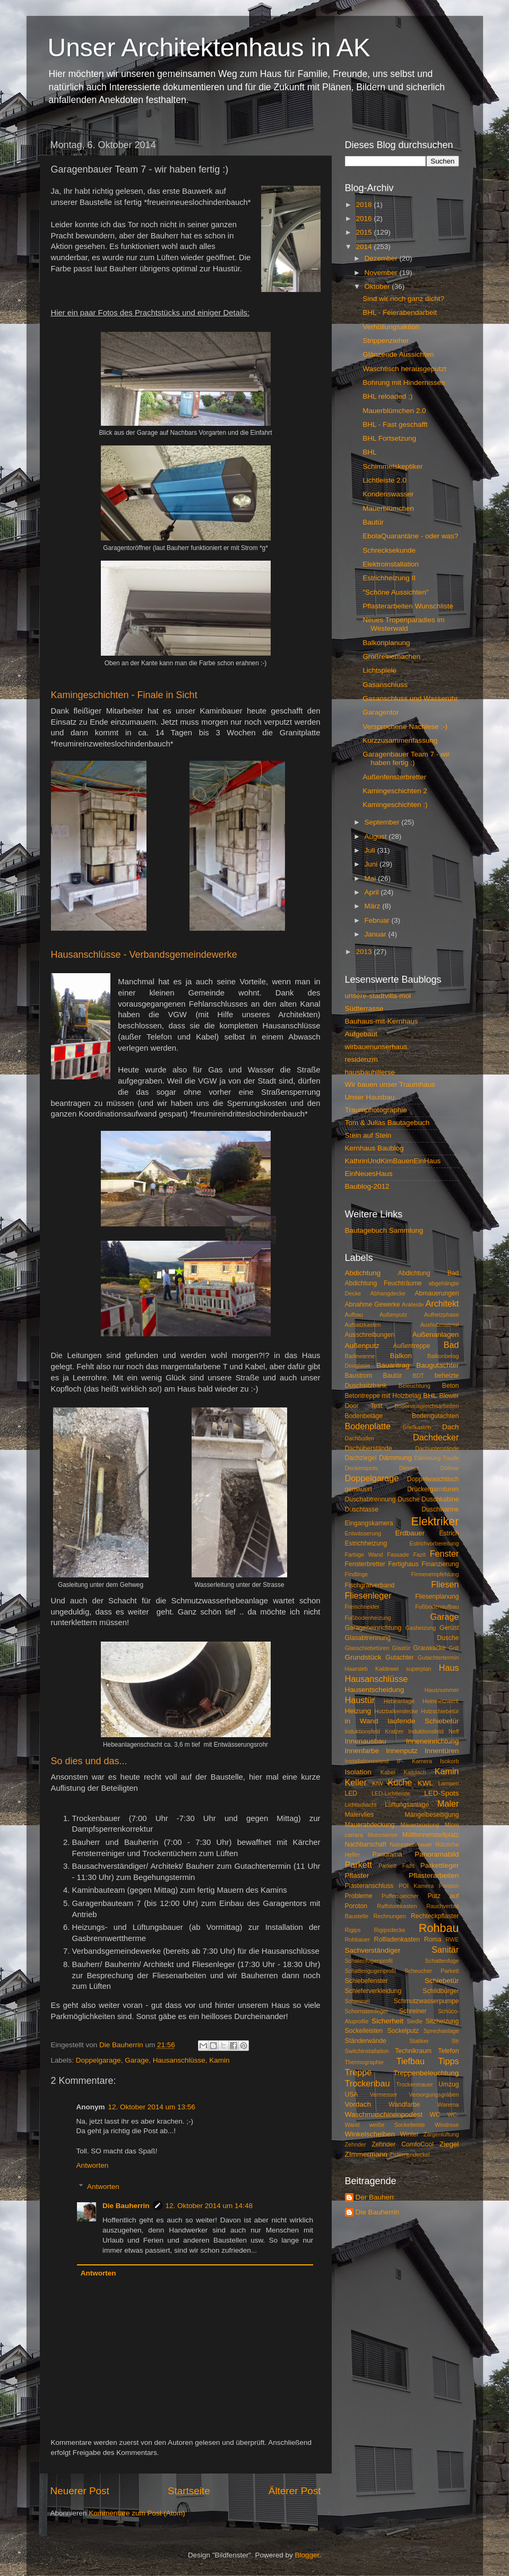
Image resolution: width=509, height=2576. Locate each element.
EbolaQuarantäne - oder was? (410, 536)
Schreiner (413, 2011)
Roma (432, 1939)
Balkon (401, 1356)
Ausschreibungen (370, 1334)
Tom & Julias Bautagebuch (387, 1123)
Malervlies (359, 1814)
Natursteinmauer (411, 1844)
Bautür (373, 522)
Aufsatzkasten (363, 1324)
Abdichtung (363, 1273)
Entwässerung (363, 1533)
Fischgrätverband (370, 1585)
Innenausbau (365, 1741)
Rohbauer (357, 1939)
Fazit (419, 1554)
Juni (372, 864)
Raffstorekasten (397, 1906)
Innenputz (401, 1751)
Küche (399, 1782)
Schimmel (357, 2001)
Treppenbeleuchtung (426, 2073)
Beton (450, 1385)
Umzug (448, 2084)
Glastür (401, 1648)
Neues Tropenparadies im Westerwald (404, 624)
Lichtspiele (379, 670)
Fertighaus (403, 1564)
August (377, 836)
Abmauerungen (437, 1293)
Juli (371, 850)
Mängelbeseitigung (432, 1814)
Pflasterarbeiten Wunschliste (408, 606)
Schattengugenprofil (370, 1971)
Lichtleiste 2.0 (385, 480)
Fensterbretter (365, 1564)
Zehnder (355, 2144)
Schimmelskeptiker (392, 466)
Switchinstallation (367, 2051)
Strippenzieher (386, 341)
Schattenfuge (442, 1960)
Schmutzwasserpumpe (426, 2001)
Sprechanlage (441, 2031)
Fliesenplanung (437, 1596)
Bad (451, 1345)
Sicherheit (387, 2021)
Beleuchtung (414, 1386)
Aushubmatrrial (439, 1324)
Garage (137, 2060)
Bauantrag (392, 1365)
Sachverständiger (373, 1950)
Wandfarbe (404, 2104)
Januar (377, 934)
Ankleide (413, 1304)
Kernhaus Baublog (374, 1148)
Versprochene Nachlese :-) (405, 727)
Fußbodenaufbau (437, 1606)
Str (455, 2041)
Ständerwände (365, 2041)
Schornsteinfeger (367, 2011)
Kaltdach (414, 1772)
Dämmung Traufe (436, 1458)
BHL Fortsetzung (389, 438)
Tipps (448, 2061)
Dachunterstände (437, 1448)
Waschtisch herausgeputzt (404, 369)
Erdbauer (410, 1533)
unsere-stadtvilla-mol (378, 996)
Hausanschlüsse (179, 2060)
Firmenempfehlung (435, 1574)
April (373, 892)
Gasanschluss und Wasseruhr (410, 698)
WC (435, 2114)
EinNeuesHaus (369, 1174)
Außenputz (362, 1346)
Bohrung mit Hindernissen (404, 383)
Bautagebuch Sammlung (384, 1230)
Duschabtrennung (370, 1499)
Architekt (442, 1303)
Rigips (353, 1930)
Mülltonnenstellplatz (430, 1835)
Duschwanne (440, 1509)
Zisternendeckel (410, 2154)
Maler (448, 1803)
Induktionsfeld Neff (433, 1731)
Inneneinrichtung (432, 1741)
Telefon (448, 2051)
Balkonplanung (386, 643)
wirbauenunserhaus (376, 1047)
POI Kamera (416, 1886)
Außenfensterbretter (394, 777)
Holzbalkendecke (396, 1711)
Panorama (387, 1854)
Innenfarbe (362, 1751)
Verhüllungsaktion (391, 327)
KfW (377, 1783)
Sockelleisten (364, 2030)
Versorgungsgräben (434, 2094)
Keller (356, 1782)
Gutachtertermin (438, 1657)
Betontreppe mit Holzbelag (383, 1395)
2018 (365, 205)
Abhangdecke (388, 1293)
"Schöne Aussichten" (395, 592)
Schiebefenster (366, 1981)
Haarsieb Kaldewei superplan (388, 1668)
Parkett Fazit (396, 1865)
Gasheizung (420, 1628)
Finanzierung (440, 1564)
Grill (453, 1648)
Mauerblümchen (388, 508)
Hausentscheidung (374, 1690)
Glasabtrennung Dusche (402, 1638)
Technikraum (413, 2051)
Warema (448, 2104)
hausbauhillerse (370, 1072)
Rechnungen (389, 1916)
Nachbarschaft (365, 1844)
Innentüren (442, 1751)
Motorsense (383, 1835)
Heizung (358, 1711)
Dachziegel (361, 1458)
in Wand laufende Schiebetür (402, 1721)
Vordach (358, 2104)
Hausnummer (442, 1690)
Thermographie (364, 2062)
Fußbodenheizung (368, 1618)
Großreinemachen (391, 656)
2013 (365, 952)
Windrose (447, 2125)
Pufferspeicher (400, 1896)
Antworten (92, 2165)
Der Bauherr (375, 2197)
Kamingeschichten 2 (395, 791)
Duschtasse (361, 1509)
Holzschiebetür (440, 1711)
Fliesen (445, 1584)
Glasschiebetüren (367, 1648)
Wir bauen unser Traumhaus (390, 1084)
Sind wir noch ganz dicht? (403, 299)
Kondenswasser (388, 494)
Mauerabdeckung (370, 1824)
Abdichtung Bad (428, 1273)
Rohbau (439, 1928)
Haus (449, 1667)
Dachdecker (436, 1437)
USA (351, 2094)
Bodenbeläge (364, 1416)
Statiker (419, 2041)
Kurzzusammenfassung (400, 740)
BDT (418, 1375)
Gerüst (449, 1628)
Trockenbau (367, 2083)
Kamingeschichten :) (395, 805)
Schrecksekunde (389, 550)
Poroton (449, 1886)
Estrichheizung (366, 1543)
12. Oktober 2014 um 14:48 (209, 2206)
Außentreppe (411, 1346)
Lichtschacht (361, 1804)
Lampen (448, 1783)
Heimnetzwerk (440, 1701)
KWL (425, 1783)
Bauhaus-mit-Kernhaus (381, 1021)
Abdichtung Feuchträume (383, 1283)
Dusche (408, 1499)
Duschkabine (440, 1499)
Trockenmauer (414, 2084)
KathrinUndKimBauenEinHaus (393, 1161)
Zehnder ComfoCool (403, 2144)
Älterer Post (295, 2490)
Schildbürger (440, 1991)
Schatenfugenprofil (369, 1960)
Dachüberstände (368, 1448)
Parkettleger (439, 1865)
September (383, 822)
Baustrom (359, 1375)
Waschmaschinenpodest (384, 2114)
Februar (378, 920)
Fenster (444, 1553)
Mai (371, 878)
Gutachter (399, 1657)
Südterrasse (364, 1008)
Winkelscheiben (370, 2134)
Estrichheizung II (389, 578)
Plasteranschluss (369, 1886)
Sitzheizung (442, 2021)
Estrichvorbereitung (434, 1543)
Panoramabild (437, 1854)
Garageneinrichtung (373, 1628)
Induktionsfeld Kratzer (374, 1731)
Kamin (219, 2060)
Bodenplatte (368, 1426)
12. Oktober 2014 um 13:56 (151, 2107)
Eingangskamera (369, 1523)
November (382, 273)
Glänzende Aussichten (398, 354)
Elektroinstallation (391, 564)
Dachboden (359, 1438)
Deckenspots (361, 1468)
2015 (365, 232)
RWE (452, 1939)
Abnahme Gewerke (372, 1304)
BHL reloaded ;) (387, 396)
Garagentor (381, 712)
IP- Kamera (414, 1761)
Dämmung (395, 1458)
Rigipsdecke (390, 1930)
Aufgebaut (361, 1034)
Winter (409, 2134)
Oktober (378, 286)
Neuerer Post (79, 2490)
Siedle (414, 2021)
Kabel (388, 1772)
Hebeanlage (399, 1701)
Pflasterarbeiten (434, 1875)
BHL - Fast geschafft (395, 424)
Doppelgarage (98, 2060)
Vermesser (384, 2094)
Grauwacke (429, 1648)
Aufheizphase (441, 1314)
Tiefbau (410, 2061)
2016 (365, 218)
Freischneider (362, 1606)
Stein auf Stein (368, 1135)
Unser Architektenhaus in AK (209, 47)
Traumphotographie (376, 1110)
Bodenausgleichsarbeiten (426, 1406)
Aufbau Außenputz (376, 1314)
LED (351, 1793)
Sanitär (445, 1949)
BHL (369, 452)
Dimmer (409, 1468)
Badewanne (360, 1356)
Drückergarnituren (433, 1489)
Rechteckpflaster (435, 1916)
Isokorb (449, 1761)
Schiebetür (442, 1981)
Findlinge (356, 1574)
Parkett (358, 1864)
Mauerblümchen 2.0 (394, 411)
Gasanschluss (385, 685)
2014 (365, 247)
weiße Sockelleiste (397, 2125)
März (374, 906)
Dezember (382, 258)
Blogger (307, 2555)
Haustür (360, 1700)
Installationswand (367, 1761)
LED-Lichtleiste (391, 1793)
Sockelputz (403, 2030)
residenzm (361, 1059)
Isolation (358, 1772)
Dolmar (450, 1468)
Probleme (359, 1896)
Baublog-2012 (367, 1186)
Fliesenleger (368, 1595)
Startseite (189, 2490)
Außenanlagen (435, 1334)
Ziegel (449, 2144)
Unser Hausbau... (373, 1097)
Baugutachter (437, 1365)
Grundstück (363, 1657)
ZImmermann (366, 2154)
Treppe (358, 2072)
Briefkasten (416, 1427)
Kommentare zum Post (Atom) (137, 2513)
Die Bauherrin (126, 2206)
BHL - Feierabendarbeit (400, 312)
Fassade (398, 1554)
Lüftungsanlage (407, 1804)
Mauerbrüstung (420, 1825)
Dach (450, 1427)
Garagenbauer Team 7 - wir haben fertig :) (406, 758)
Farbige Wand (364, 1554)
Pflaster (357, 1875)
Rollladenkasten (397, 1939)
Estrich (449, 1533)
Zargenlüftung (441, 2134)
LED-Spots (441, 1793)
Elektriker (435, 1521)
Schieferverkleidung (373, 1991)
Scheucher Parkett (431, 1971)
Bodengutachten (435, 1416)
